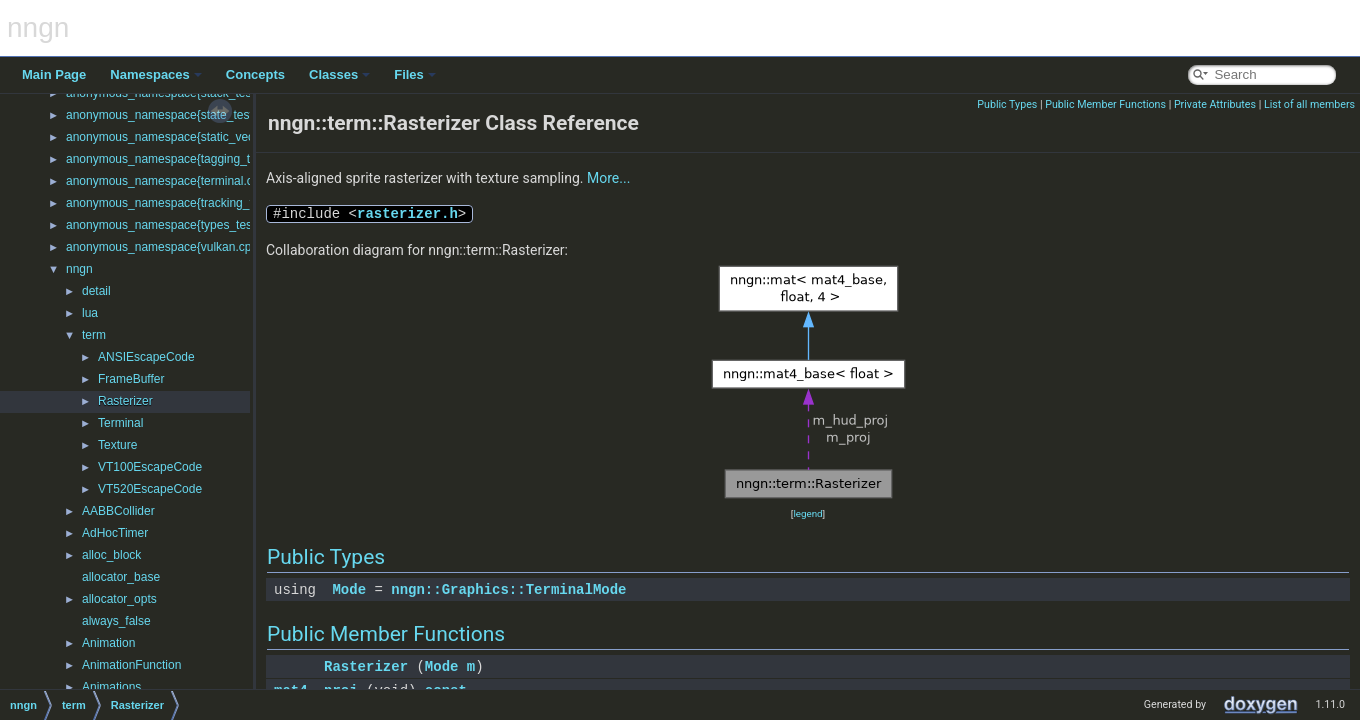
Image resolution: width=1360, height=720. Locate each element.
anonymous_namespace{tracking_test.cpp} (180, 203)
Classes (339, 74)
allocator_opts (119, 599)
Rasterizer (125, 401)
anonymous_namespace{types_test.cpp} (174, 225)
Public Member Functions (1105, 104)
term (94, 335)
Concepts (255, 74)
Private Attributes (1215, 104)
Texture (117, 445)
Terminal (120, 423)
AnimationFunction (131, 665)
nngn (79, 269)
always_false (116, 621)
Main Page (54, 74)
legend (807, 513)
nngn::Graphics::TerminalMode (508, 589)
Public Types (1007, 104)
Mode (349, 589)
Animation (108, 643)
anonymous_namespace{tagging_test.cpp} (179, 159)
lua (90, 313)
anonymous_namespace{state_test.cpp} (172, 115)
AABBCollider (118, 511)
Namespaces (156, 74)
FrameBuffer (131, 379)
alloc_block (111, 555)
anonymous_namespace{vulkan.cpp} (164, 247)
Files (415, 74)
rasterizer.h (407, 213)
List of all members (1309, 104)
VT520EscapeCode (150, 489)
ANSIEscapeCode (146, 357)
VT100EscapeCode (150, 467)
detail (96, 291)
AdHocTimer (115, 533)
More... (608, 178)
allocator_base (121, 577)
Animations (111, 687)
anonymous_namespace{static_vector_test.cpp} (193, 137)
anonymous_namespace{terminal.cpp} (168, 181)
